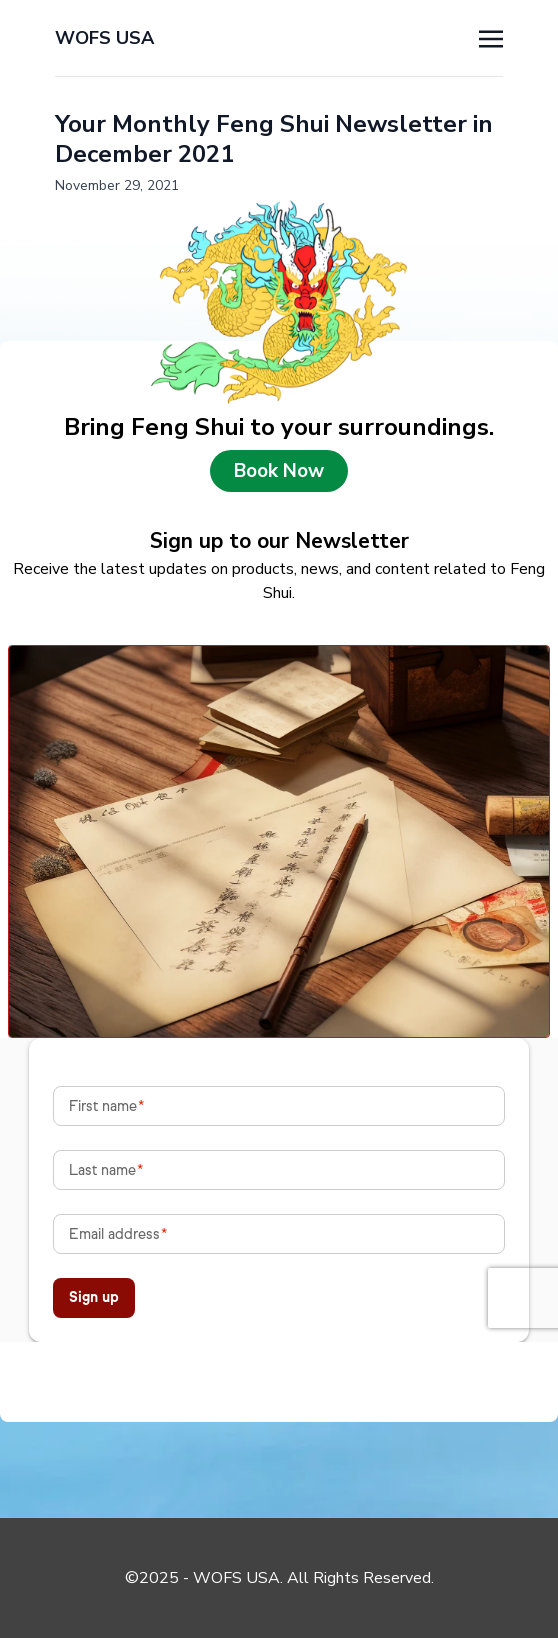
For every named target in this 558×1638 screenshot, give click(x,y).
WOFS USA (104, 38)
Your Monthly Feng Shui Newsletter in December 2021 (274, 139)
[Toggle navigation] (491, 37)
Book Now (279, 471)
